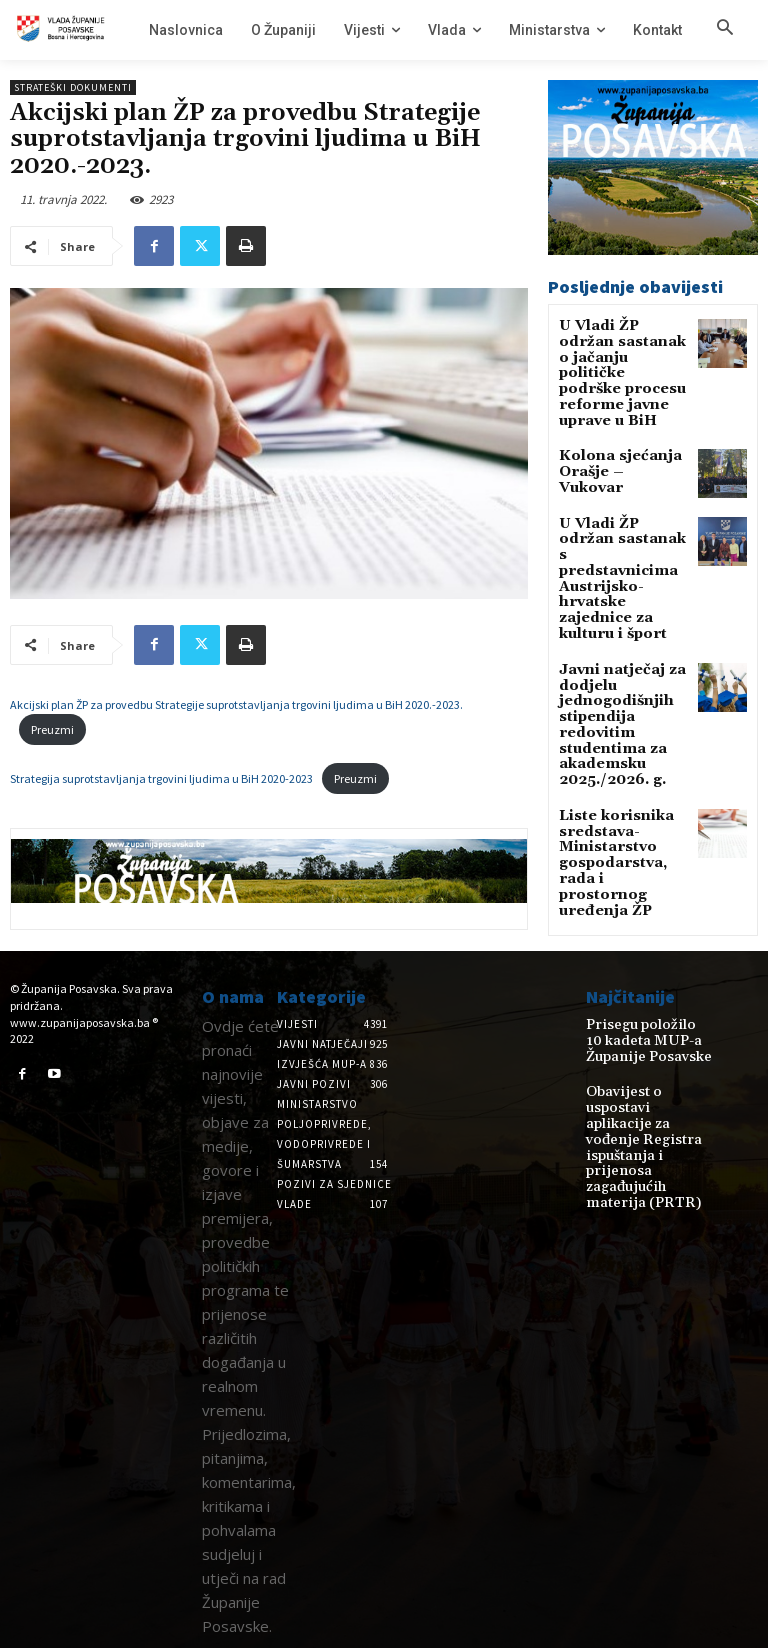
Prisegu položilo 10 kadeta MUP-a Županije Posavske (639, 1038)
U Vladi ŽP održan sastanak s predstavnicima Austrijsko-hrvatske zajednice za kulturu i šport (623, 510)
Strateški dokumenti (73, 87)
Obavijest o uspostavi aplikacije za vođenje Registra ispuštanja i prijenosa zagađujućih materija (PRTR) (646, 1113)
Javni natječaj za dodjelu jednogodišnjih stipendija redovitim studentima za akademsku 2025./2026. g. (623, 617)
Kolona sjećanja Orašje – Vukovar (614, 420)
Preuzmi (52, 729)
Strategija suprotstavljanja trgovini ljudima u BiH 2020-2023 (161, 778)
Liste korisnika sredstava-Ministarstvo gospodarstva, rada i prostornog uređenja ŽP (622, 723)
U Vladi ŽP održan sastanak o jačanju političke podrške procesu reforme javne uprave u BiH (619, 353)
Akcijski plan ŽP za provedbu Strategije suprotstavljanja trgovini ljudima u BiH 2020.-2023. (236, 704)
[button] (725, 29)
